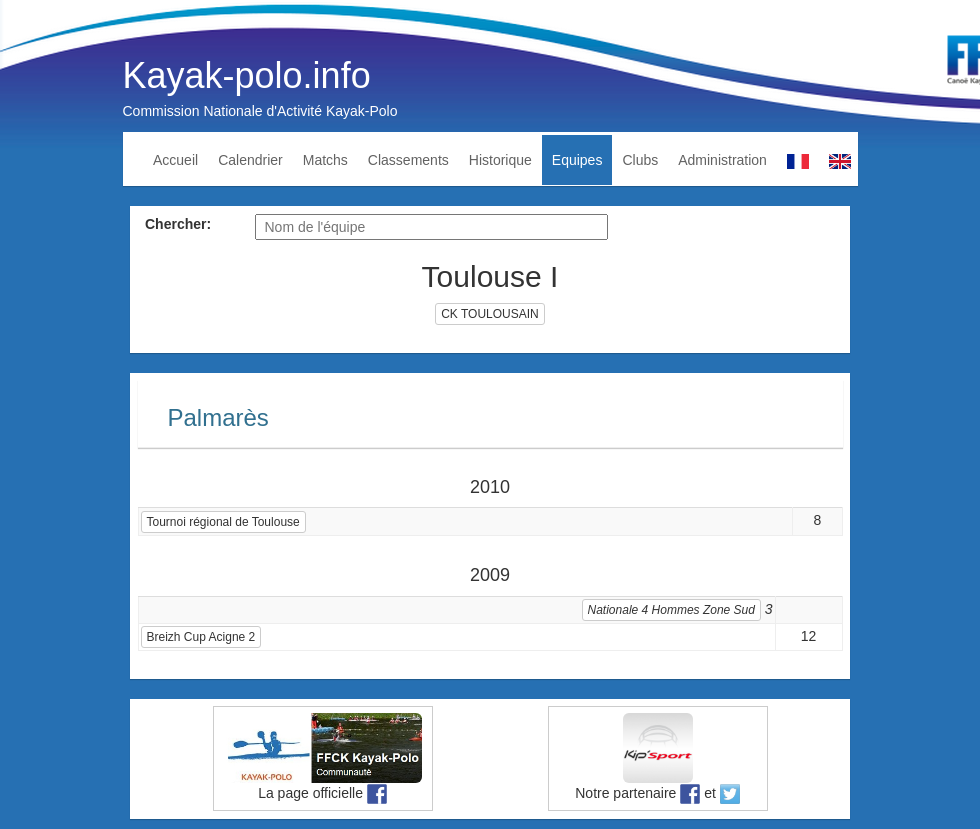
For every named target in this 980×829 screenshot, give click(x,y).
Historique (500, 160)
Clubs (640, 160)
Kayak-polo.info (247, 75)
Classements (408, 160)
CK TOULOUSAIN (490, 314)
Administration (722, 160)
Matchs (325, 160)
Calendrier (250, 160)
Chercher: (178, 224)
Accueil (175, 160)
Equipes (577, 160)
